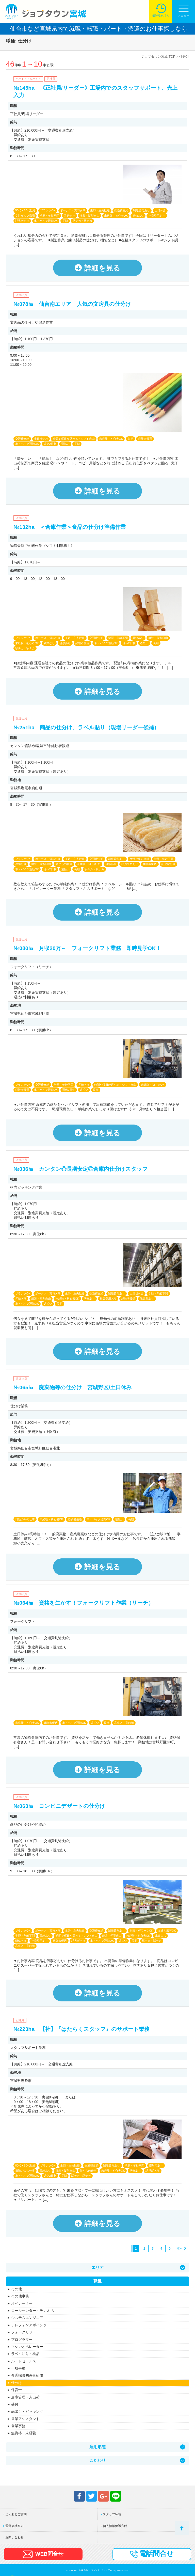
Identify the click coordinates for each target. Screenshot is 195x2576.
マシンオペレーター (27, 2347)
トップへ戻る (182, 2528)
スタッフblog (112, 2514)
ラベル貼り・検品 (25, 2354)
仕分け (16, 2383)
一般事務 (18, 2368)
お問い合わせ (14, 2537)
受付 (14, 2404)
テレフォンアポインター (30, 2325)
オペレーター (21, 2303)
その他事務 (20, 2296)
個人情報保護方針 (115, 2526)
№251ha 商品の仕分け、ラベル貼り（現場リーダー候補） (86, 727)
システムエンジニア (27, 2318)
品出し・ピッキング (27, 2411)
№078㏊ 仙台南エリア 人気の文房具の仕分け (72, 304)
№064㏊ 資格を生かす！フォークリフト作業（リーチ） (83, 1603)
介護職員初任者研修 (27, 2375)
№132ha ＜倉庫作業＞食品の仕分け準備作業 (69, 527)
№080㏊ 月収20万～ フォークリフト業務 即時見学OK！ (87, 948)
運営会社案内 (14, 2526)
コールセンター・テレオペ (32, 2311)
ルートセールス (23, 2361)
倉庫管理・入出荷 (25, 2397)
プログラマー (21, 2339)
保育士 (16, 2390)
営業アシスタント (25, 2419)
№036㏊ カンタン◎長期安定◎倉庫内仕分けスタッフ (83, 1169)
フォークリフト (23, 2332)
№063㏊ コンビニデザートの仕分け (59, 1806)
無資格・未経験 (23, 2433)
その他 (16, 2289)
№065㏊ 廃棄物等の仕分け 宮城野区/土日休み (72, 1387)
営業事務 (18, 2426)
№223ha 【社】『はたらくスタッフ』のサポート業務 (81, 2029)
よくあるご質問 (16, 2514)
